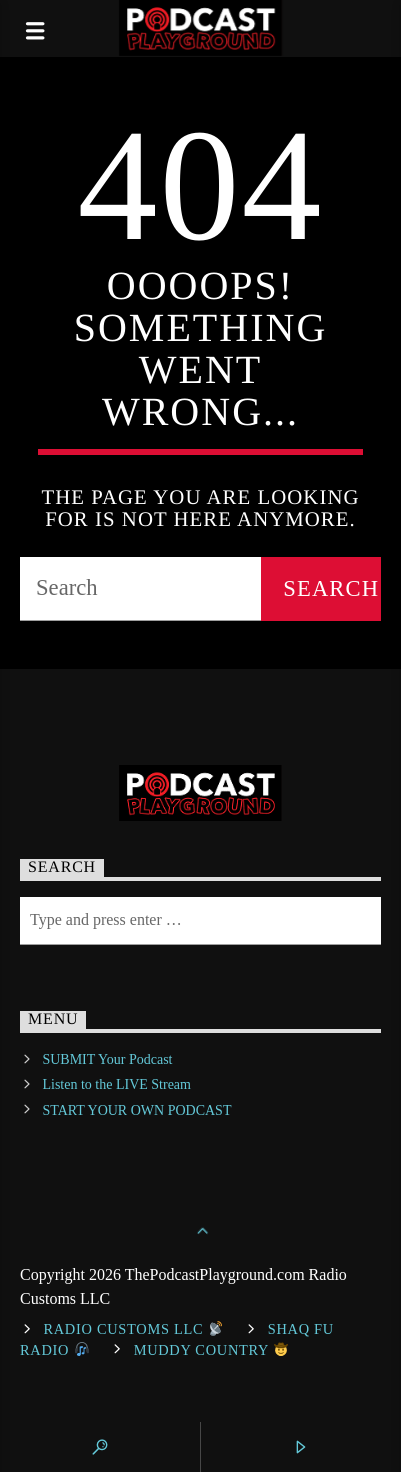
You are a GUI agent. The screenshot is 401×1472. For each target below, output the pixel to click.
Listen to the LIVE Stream (116, 1084)
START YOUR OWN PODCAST (136, 1110)
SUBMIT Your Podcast (107, 1059)
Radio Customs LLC (133, 1329)
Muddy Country (211, 1350)
